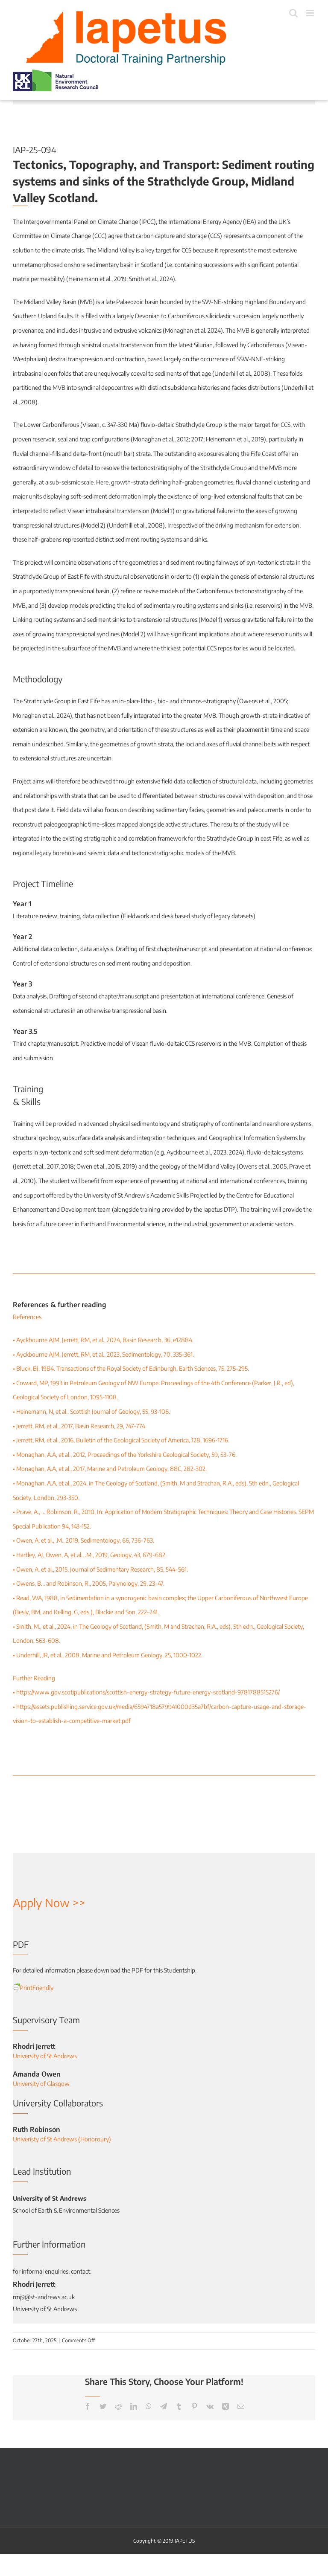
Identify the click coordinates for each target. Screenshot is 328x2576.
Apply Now (41, 1902)
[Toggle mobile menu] (310, 13)
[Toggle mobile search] (293, 13)
